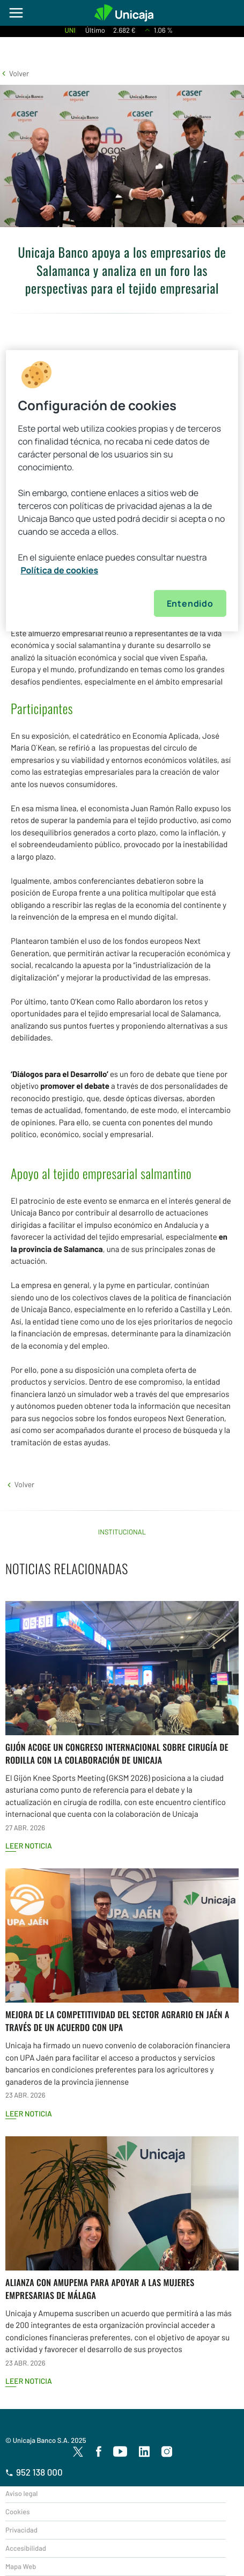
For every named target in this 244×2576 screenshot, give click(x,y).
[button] (14, 73)
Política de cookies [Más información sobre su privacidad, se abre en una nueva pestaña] (59, 570)
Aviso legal (21, 2493)
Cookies (17, 2511)
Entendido (190, 603)
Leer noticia (28, 1845)
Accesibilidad (25, 2548)
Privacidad (21, 2530)
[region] (122, 490)
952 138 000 (34, 2472)
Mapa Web (20, 2566)
